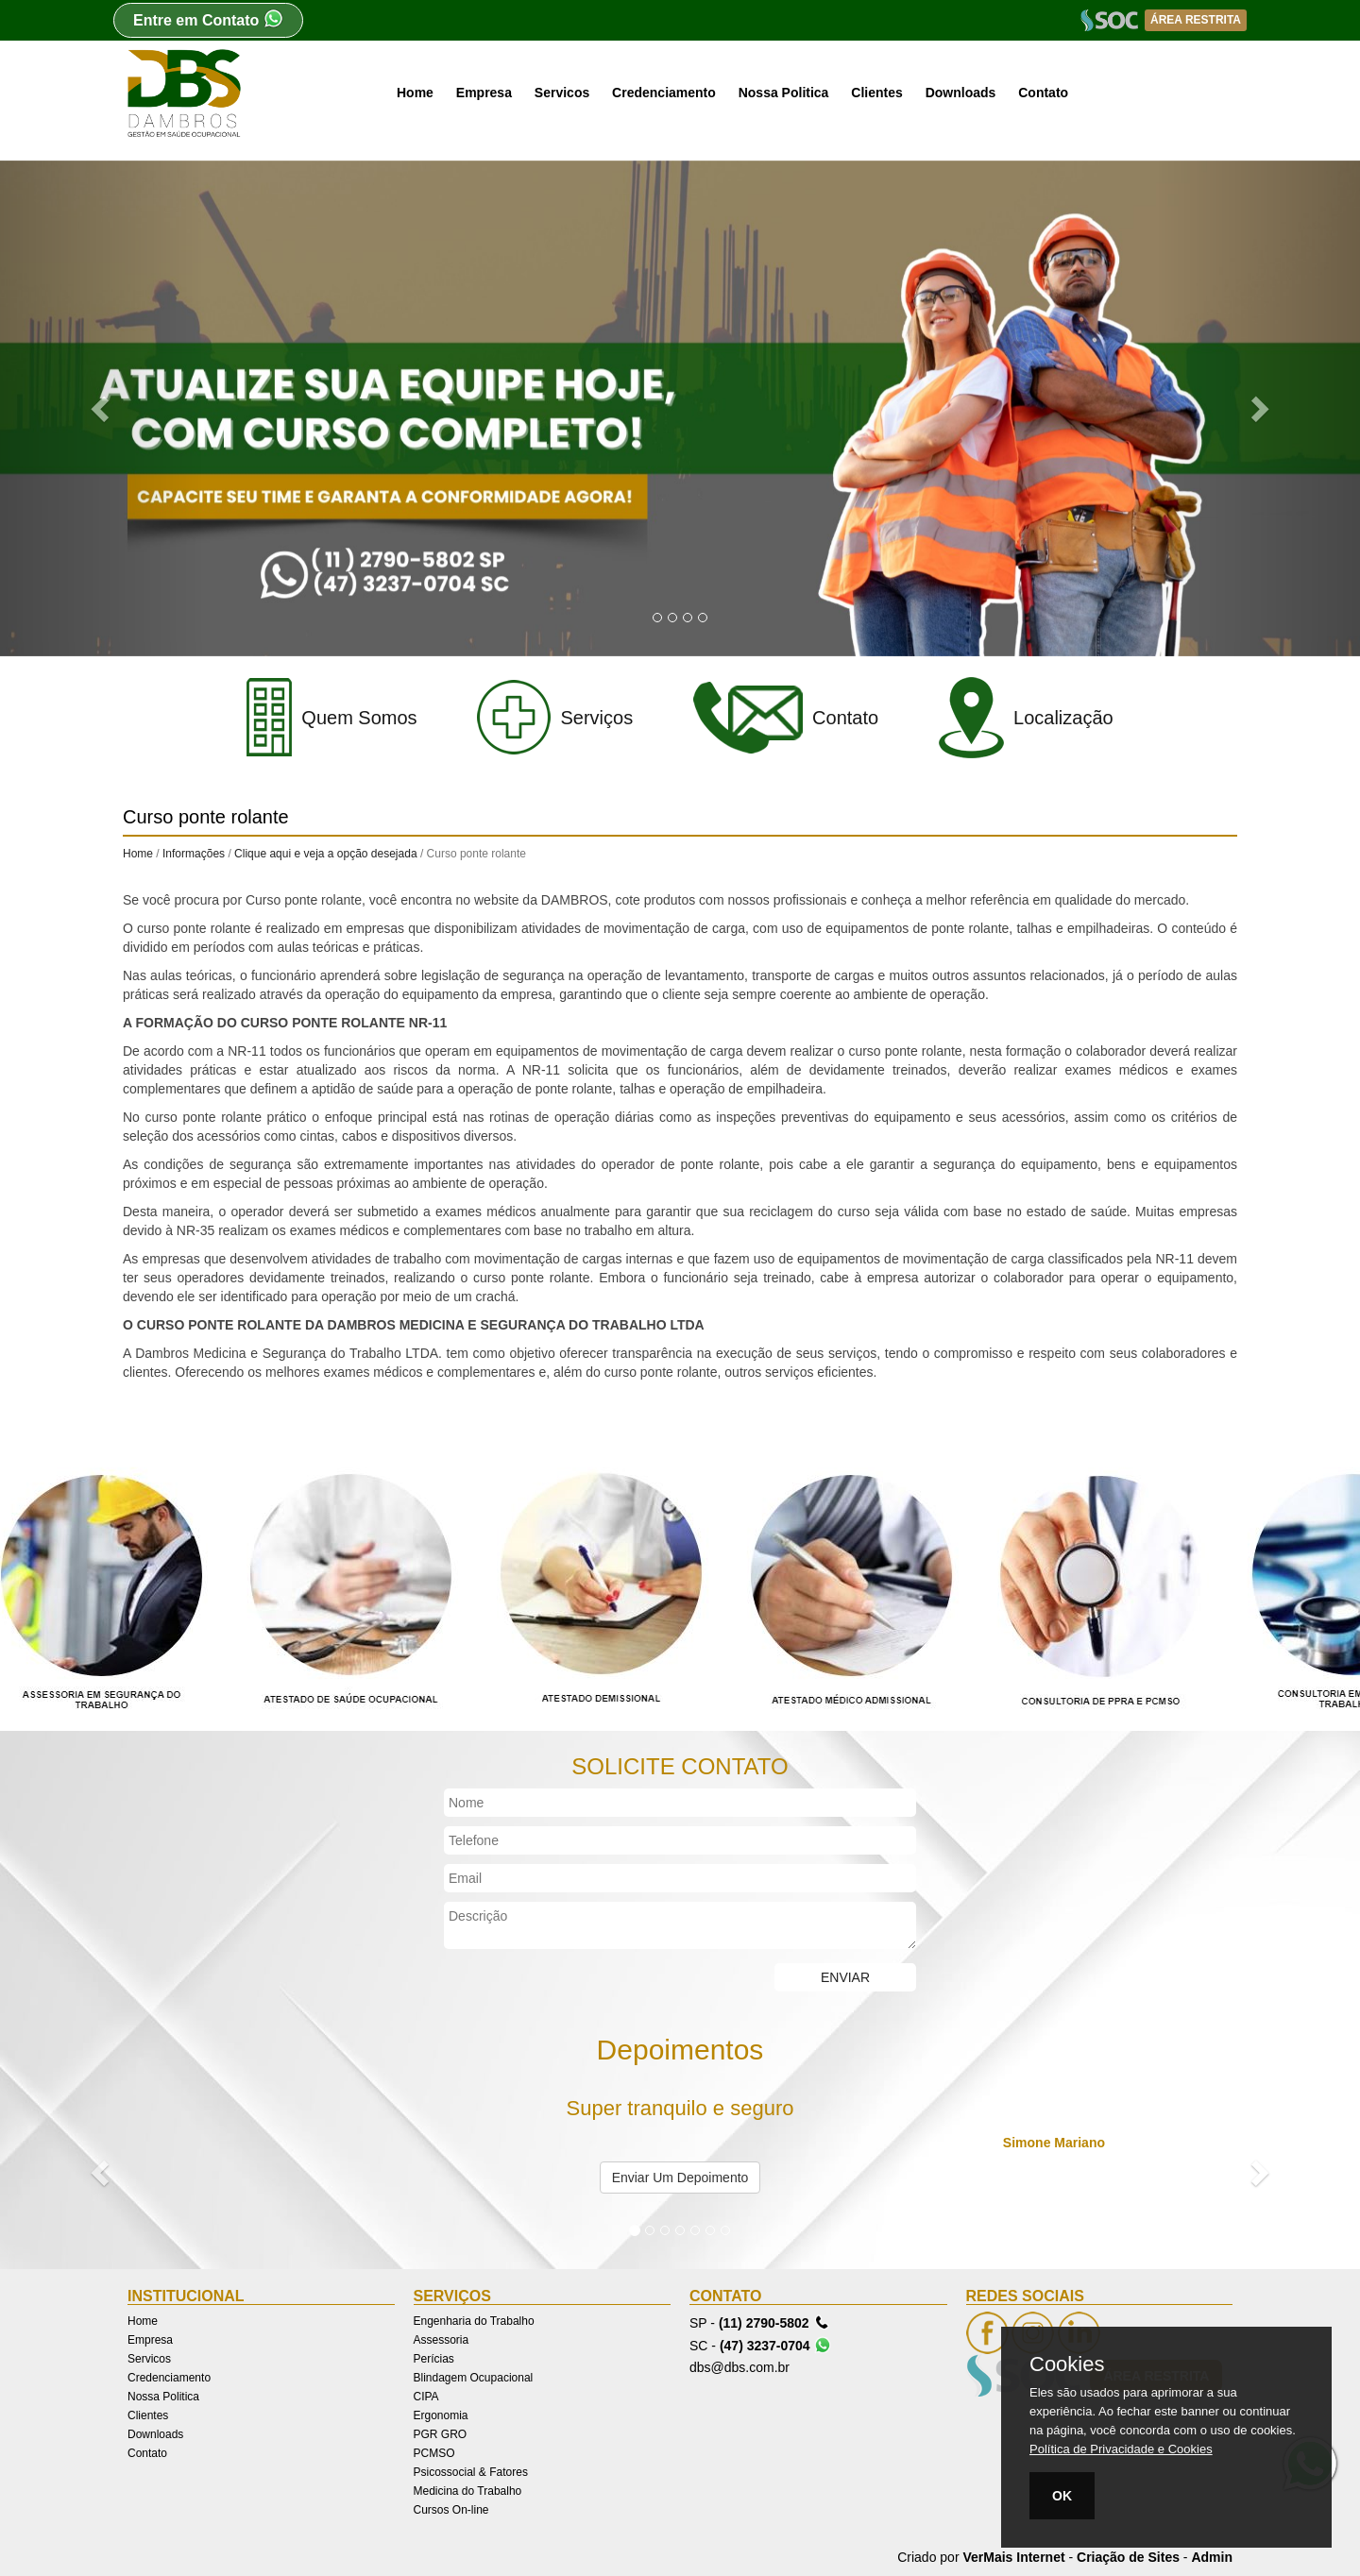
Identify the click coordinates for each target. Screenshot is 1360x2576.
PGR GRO (441, 2434)
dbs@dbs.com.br (739, 2367)
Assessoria (441, 2340)
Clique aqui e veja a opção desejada (325, 853)
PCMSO (434, 2453)
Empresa (484, 92)
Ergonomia (441, 2415)
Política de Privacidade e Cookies (1121, 2449)
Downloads (961, 92)
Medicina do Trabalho (468, 2491)
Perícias (434, 2358)
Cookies (1066, 2364)
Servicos (562, 92)
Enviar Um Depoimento (680, 2177)
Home (415, 92)
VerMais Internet (1013, 2557)
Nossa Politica (784, 92)
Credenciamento (664, 92)
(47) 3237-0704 (775, 2344)
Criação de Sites (1128, 2557)
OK (1062, 2495)
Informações (193, 853)
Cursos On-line (451, 2510)
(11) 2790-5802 (774, 2321)
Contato (1043, 92)
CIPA (426, 2396)
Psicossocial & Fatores (471, 2472)
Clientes (876, 92)
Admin (1211, 2557)
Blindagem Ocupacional (474, 2377)
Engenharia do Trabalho (474, 2321)
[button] (102, 408)
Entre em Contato (208, 18)
